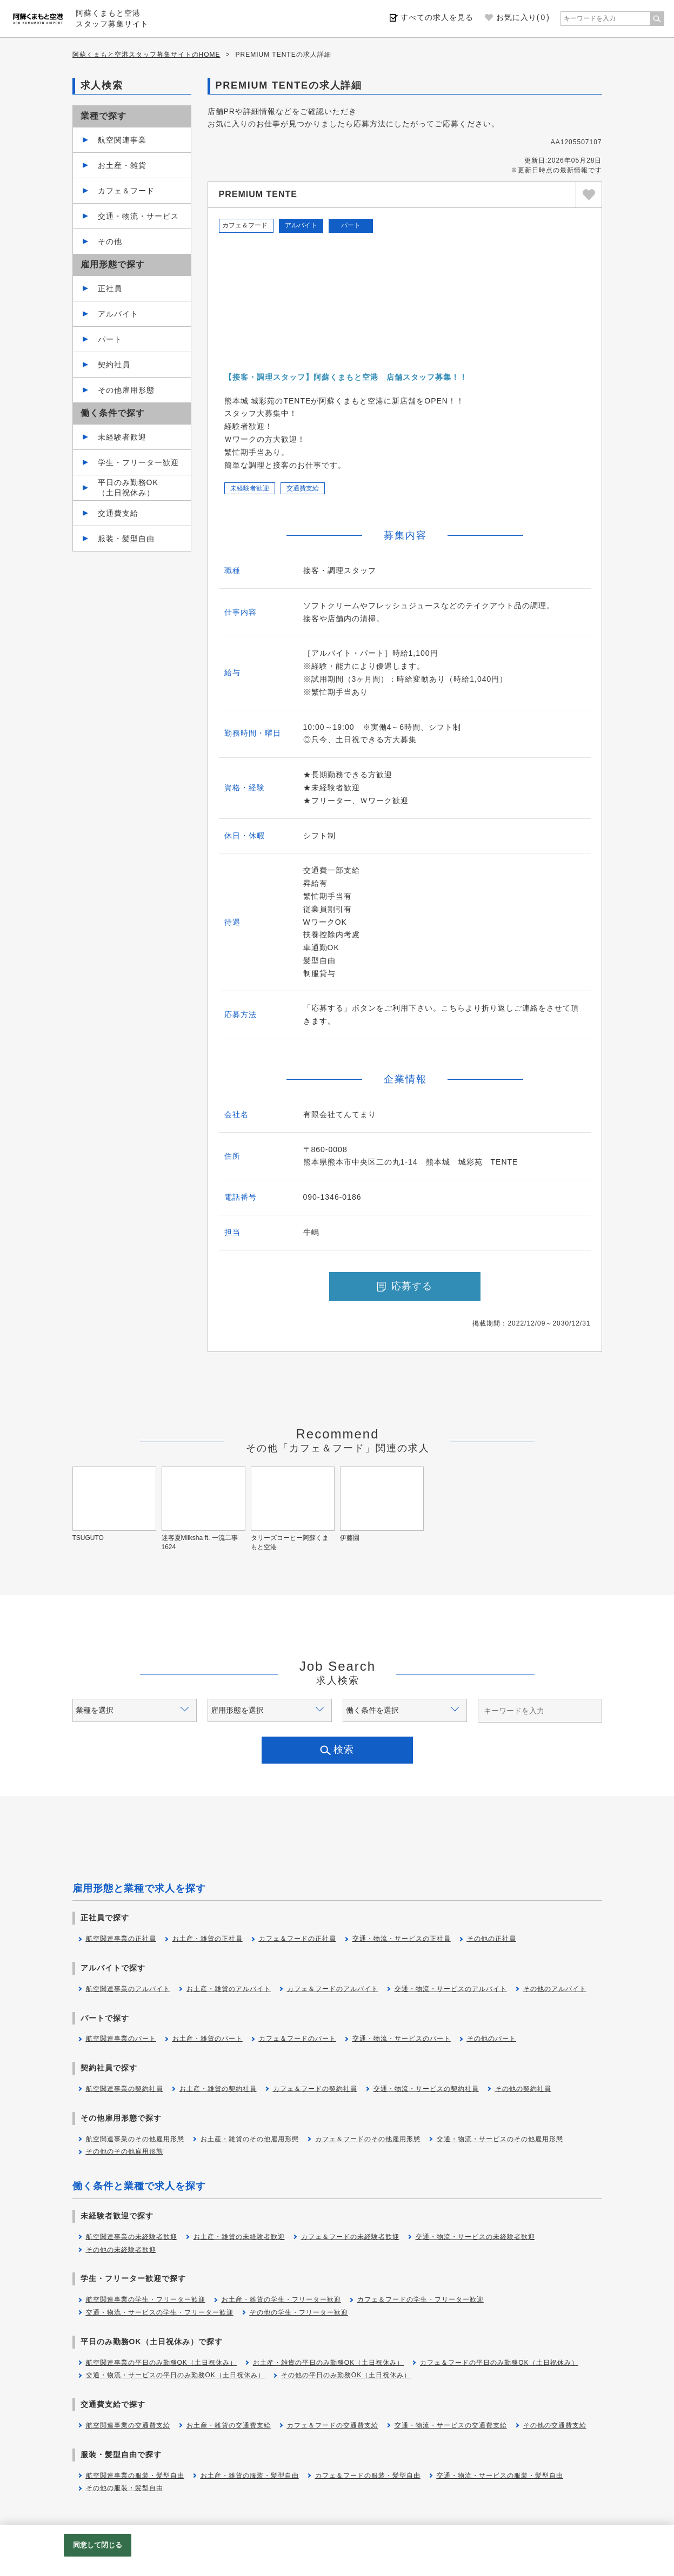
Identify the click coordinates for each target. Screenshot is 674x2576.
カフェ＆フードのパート (297, 2038)
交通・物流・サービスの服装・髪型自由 (500, 2475)
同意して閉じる (98, 2545)
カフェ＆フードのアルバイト (332, 1989)
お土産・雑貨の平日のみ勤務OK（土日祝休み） (328, 2362)
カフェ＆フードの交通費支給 (332, 2425)
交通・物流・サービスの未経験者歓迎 (475, 2237)
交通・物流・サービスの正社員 (401, 1938)
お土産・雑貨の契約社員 (218, 2089)
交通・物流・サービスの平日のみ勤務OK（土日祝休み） (175, 2375)
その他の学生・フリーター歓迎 (299, 2312)
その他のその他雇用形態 (124, 2151)
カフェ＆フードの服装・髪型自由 (368, 2475)
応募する (404, 1286)
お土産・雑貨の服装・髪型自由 (250, 2475)
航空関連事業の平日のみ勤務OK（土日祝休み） (161, 2362)
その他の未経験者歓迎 (121, 2250)
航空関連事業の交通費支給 (128, 2425)
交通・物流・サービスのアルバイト (451, 1989)
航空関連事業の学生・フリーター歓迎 (145, 2299)
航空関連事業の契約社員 (124, 2089)
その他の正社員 (491, 1938)
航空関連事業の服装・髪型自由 (135, 2475)
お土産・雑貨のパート (207, 2038)
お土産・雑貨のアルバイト (228, 1989)
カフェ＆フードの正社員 (297, 1938)
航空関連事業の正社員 (121, 1938)
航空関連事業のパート (121, 2038)
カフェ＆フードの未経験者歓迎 (350, 2237)
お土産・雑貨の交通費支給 (228, 2425)
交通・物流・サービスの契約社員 (426, 2089)
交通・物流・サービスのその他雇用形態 (500, 2139)
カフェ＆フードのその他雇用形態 (368, 2139)
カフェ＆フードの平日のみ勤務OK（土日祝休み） (499, 2362)
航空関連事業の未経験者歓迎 (131, 2237)
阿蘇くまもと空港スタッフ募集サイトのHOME (146, 54)
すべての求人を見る (437, 17)
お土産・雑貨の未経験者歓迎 (239, 2237)
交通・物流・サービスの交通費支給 (451, 2425)
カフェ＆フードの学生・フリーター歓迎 (420, 2299)
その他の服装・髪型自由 (124, 2488)
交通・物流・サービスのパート (401, 2038)
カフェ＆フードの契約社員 (315, 2089)
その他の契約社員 (523, 2089)
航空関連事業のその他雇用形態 (135, 2139)
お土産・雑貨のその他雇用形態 (250, 2139)
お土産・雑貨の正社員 (207, 1938)
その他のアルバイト (554, 1989)
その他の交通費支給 (554, 2425)
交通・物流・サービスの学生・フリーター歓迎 (159, 2312)
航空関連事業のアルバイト (128, 1989)
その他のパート (491, 2038)
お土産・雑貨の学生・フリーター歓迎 (281, 2299)
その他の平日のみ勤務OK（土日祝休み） (346, 2375)
